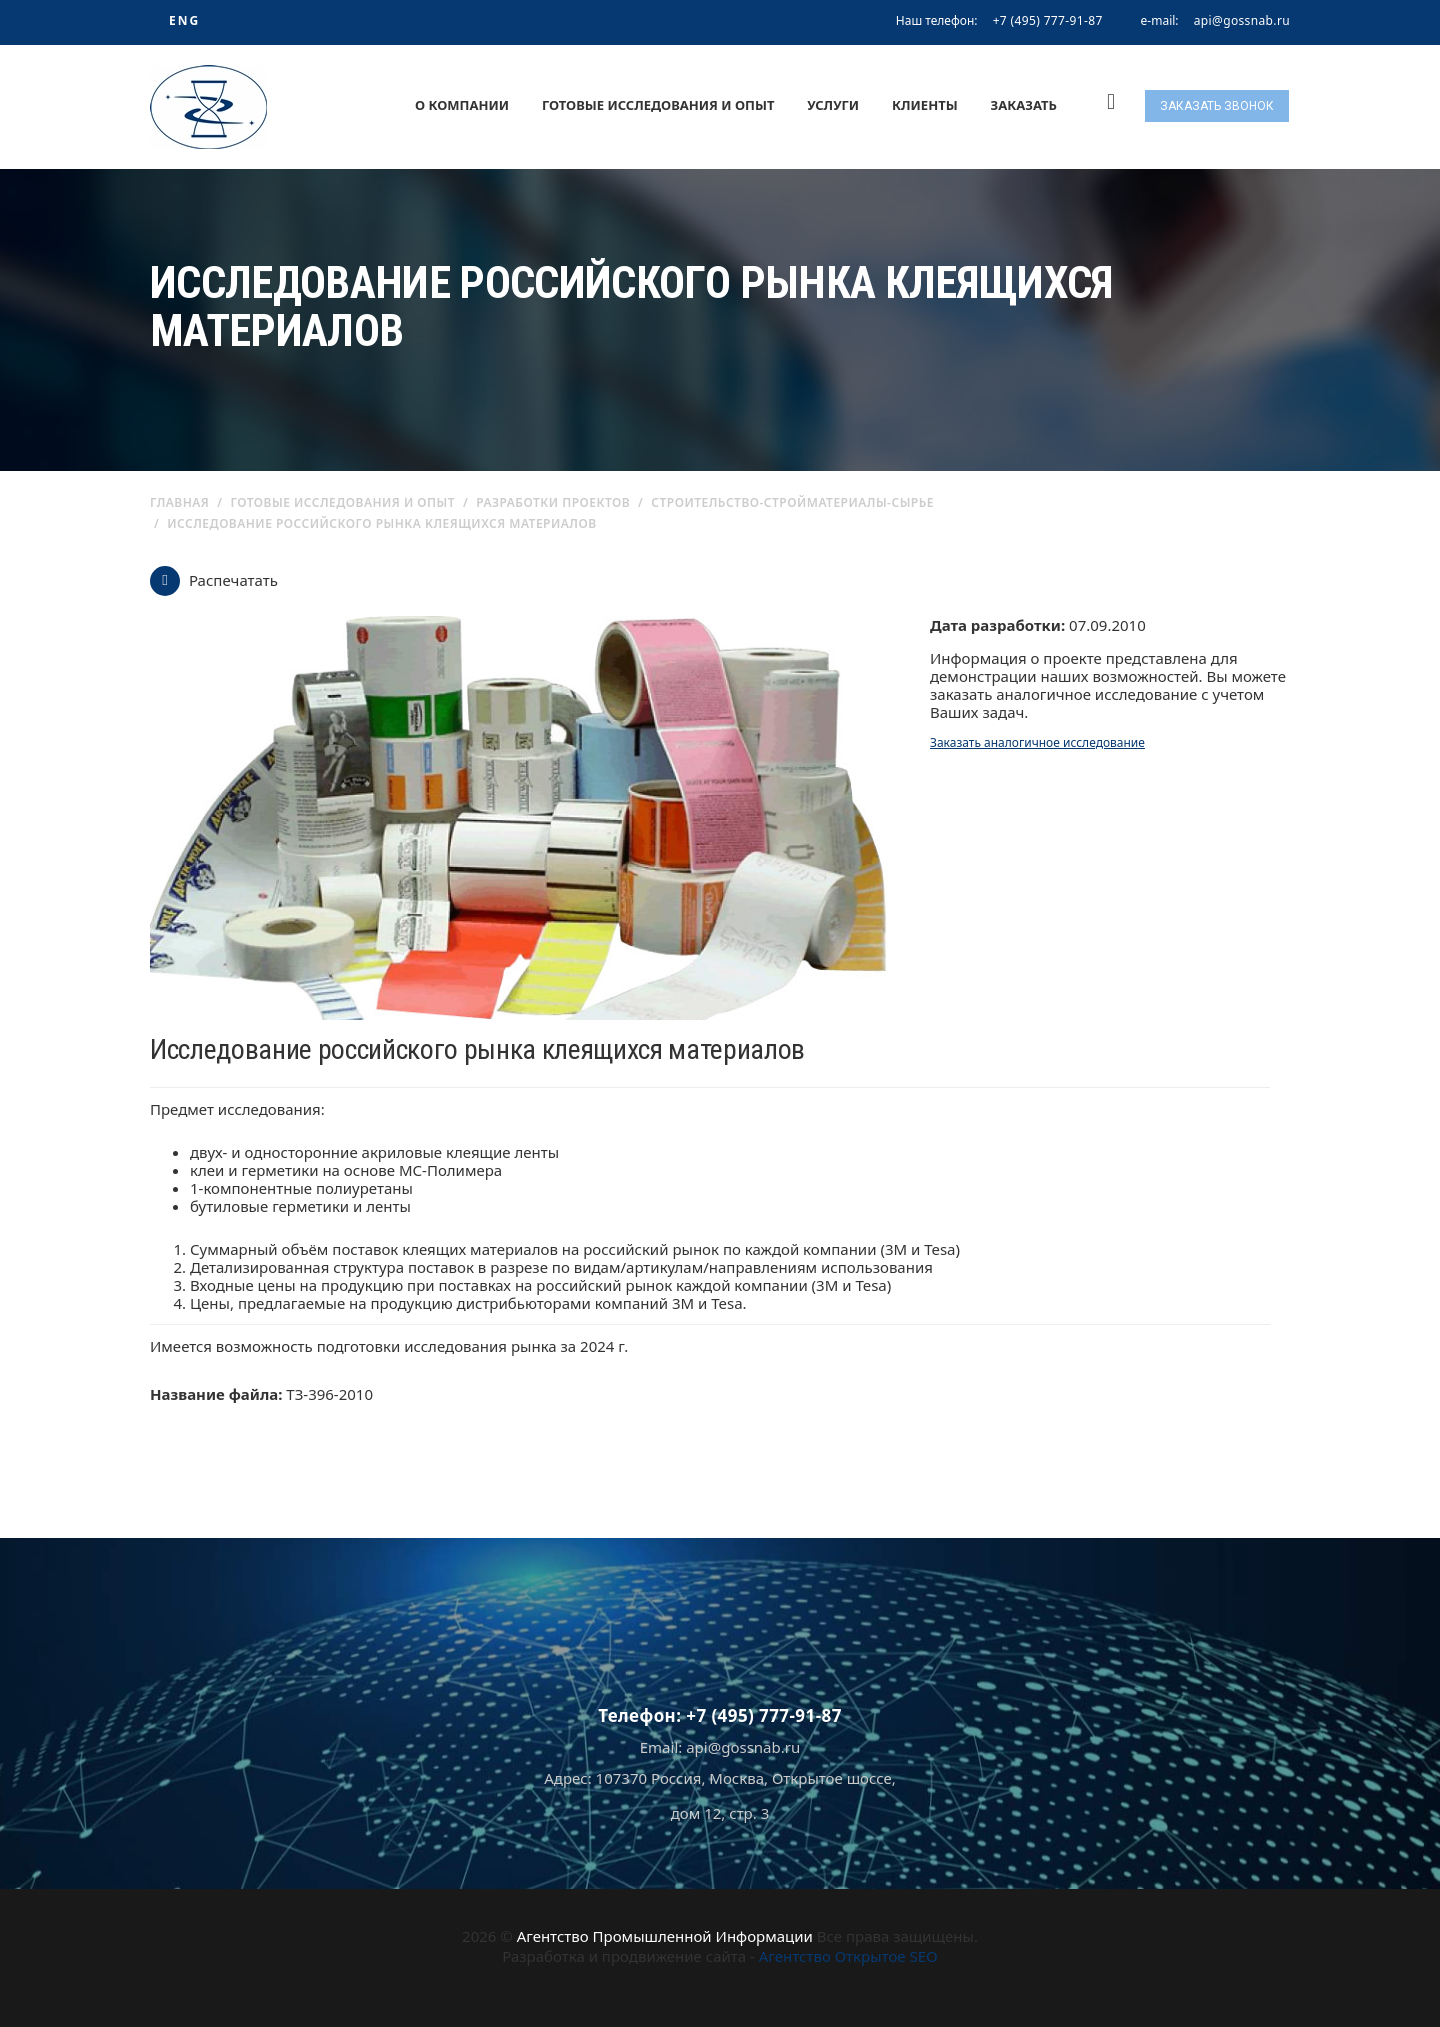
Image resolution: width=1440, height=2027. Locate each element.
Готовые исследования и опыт (658, 105)
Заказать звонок (1217, 106)
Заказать (1024, 105)
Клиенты (925, 105)
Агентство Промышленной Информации (665, 1936)
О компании (462, 105)
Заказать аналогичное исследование (1037, 742)
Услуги (833, 105)
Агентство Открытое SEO (848, 1956)
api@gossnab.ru (1242, 21)
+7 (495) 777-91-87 (1048, 20)
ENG (184, 20)
